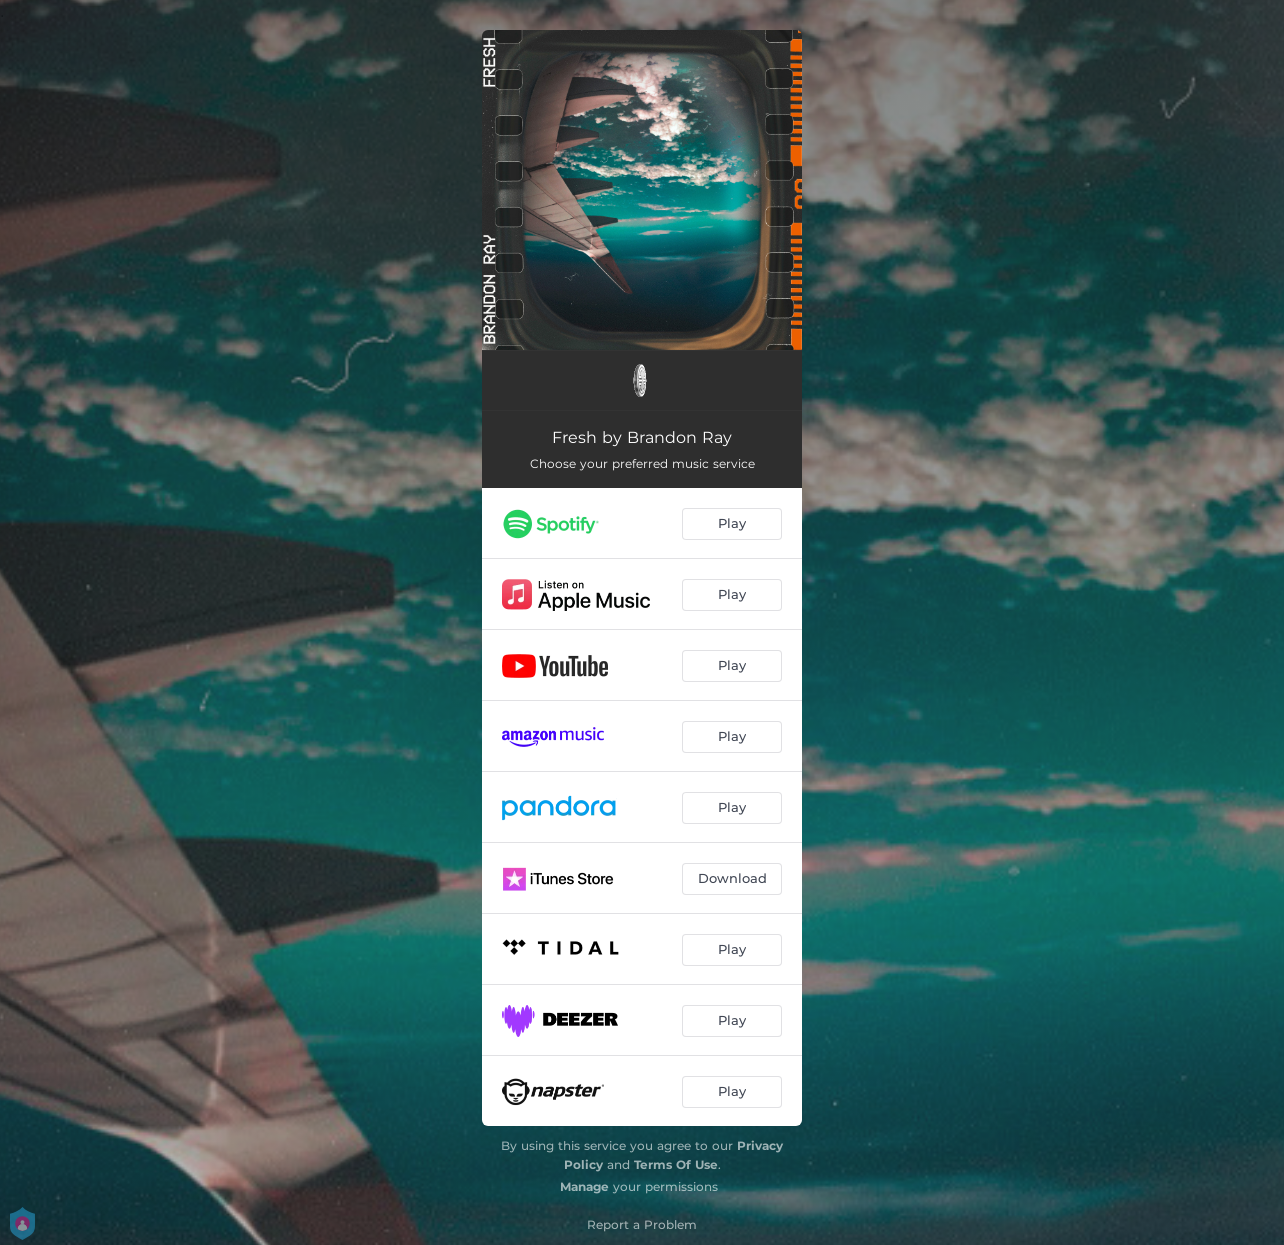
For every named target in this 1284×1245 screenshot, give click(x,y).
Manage (584, 1186)
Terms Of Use (676, 1164)
